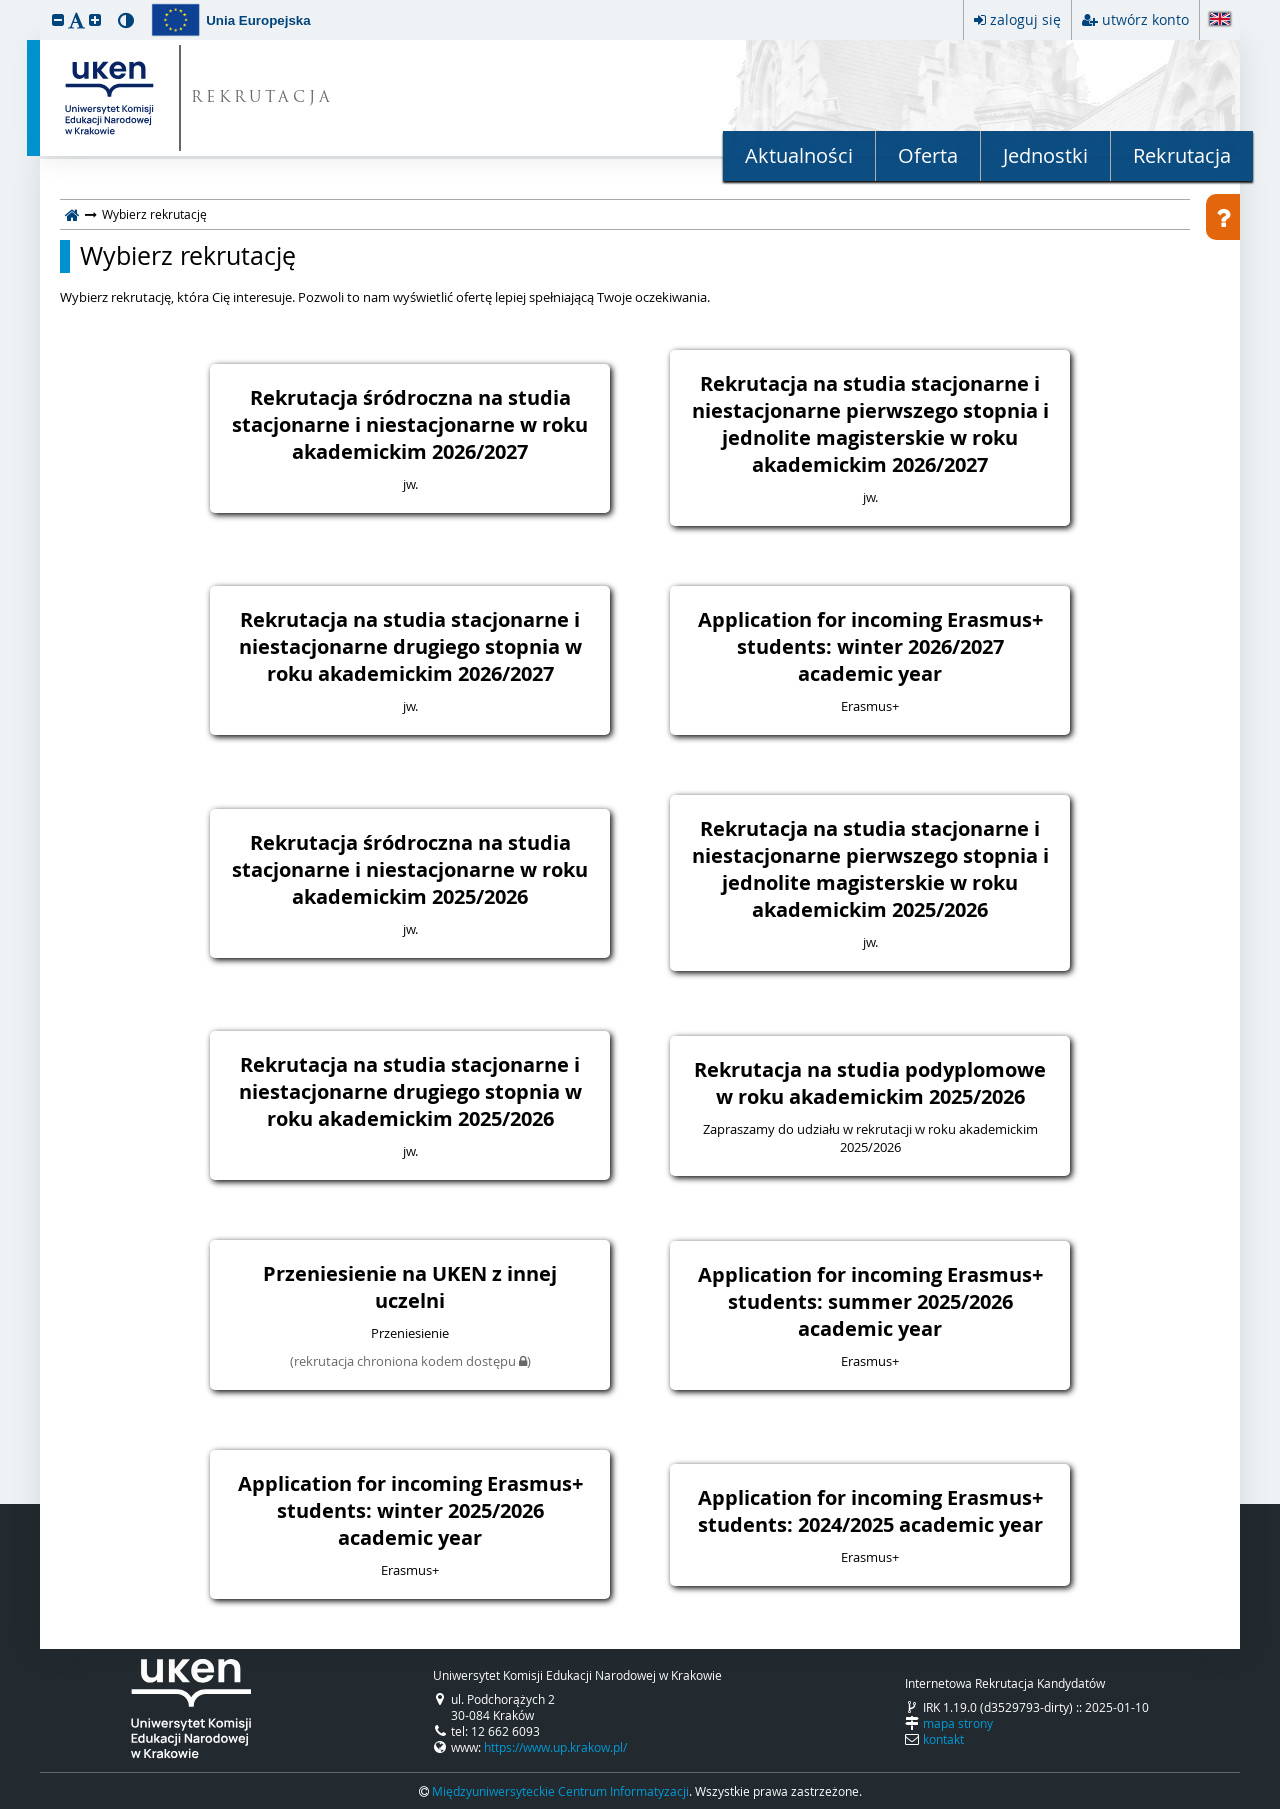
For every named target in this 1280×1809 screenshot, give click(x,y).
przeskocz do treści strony (5, 5)
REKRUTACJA (262, 98)
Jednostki (1045, 155)
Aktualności (799, 155)
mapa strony (958, 1723)
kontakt (943, 1739)
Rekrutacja (1182, 155)
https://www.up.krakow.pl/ (555, 1747)
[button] (58, 19)
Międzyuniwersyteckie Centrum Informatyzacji (560, 1791)
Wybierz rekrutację (188, 256)
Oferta (928, 155)
